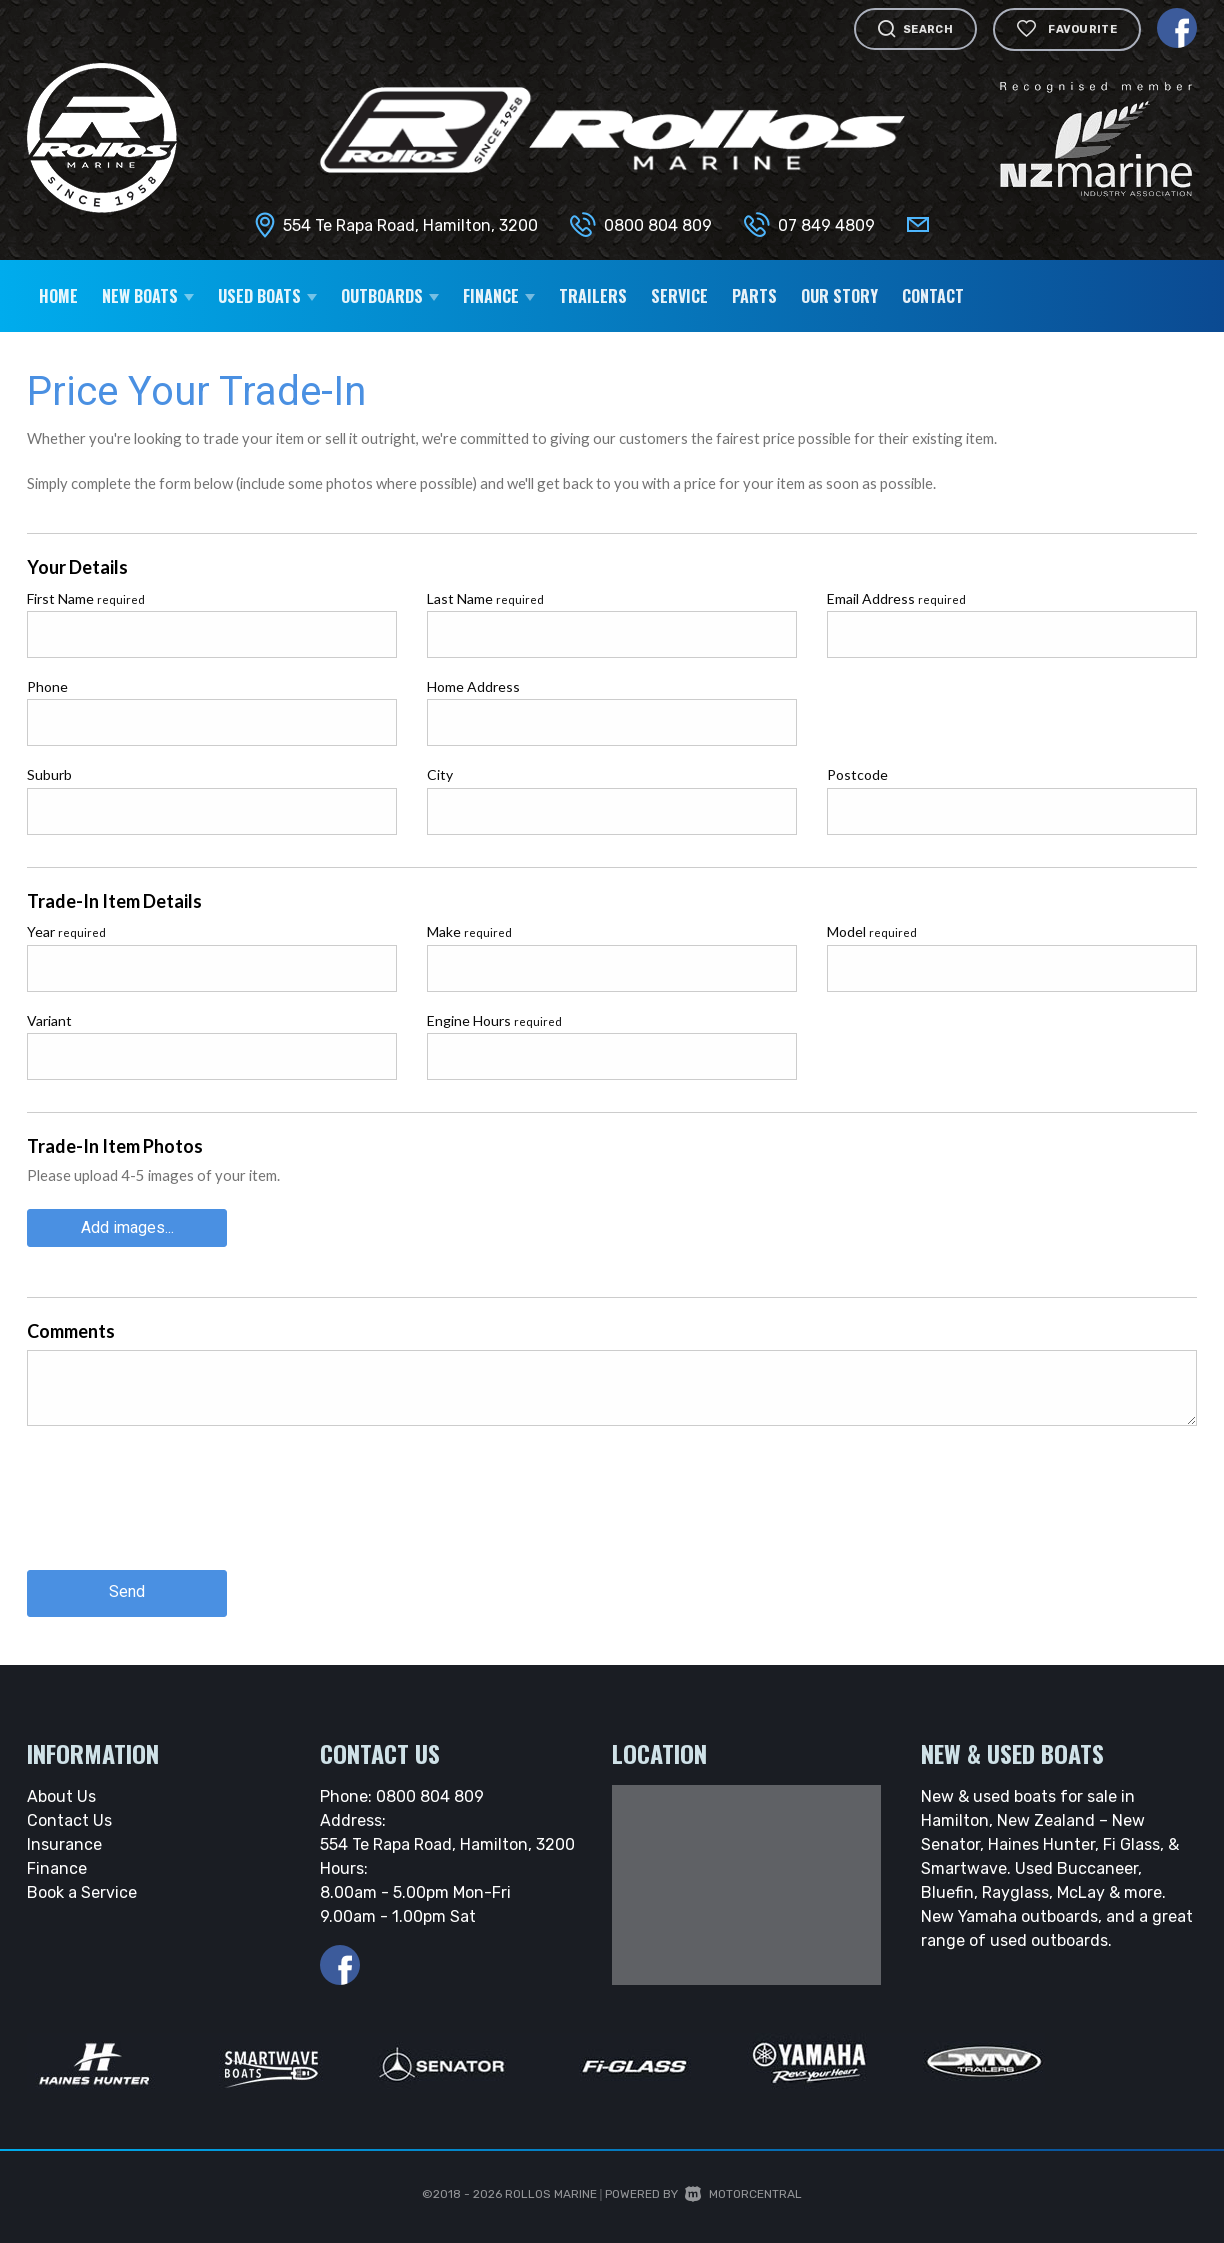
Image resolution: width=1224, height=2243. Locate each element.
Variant (49, 1020)
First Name (86, 598)
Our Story (839, 296)
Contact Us (69, 1819)
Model (872, 931)
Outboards (390, 296)
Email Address (896, 598)
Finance (499, 296)
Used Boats (267, 296)
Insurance (64, 1843)
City (440, 774)
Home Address (473, 686)
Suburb (49, 774)
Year (66, 931)
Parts (754, 296)
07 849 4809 (826, 225)
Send (127, 1591)
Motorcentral (743, 2193)
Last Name (485, 598)
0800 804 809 (658, 225)
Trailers (593, 296)
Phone (47, 686)
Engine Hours (494, 1020)
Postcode (857, 774)
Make (469, 931)
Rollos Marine (551, 2193)
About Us (61, 1795)
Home (58, 296)
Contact (933, 296)
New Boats (148, 296)
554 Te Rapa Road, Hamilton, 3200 (410, 225)
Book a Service (82, 1891)
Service (679, 296)
